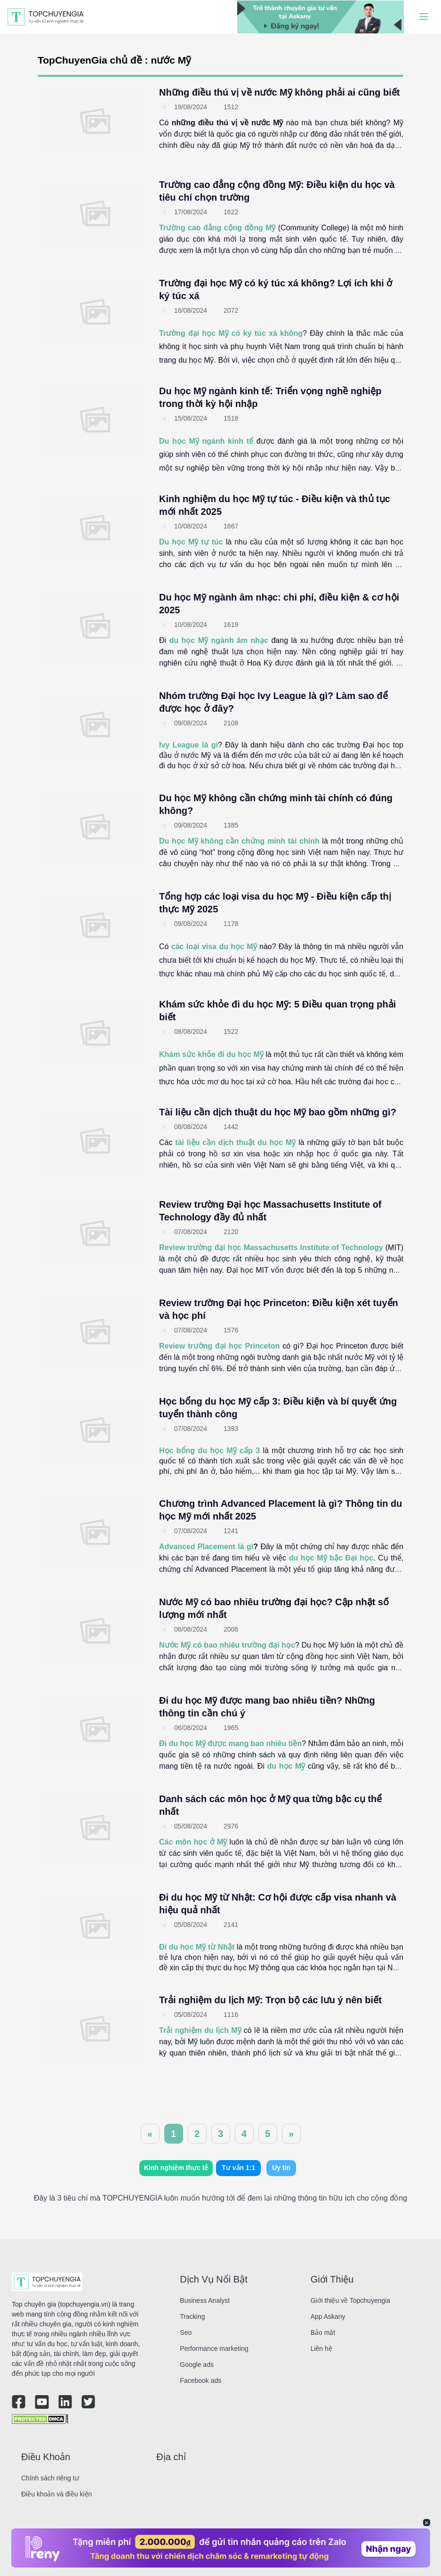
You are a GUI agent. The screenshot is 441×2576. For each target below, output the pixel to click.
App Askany (328, 2316)
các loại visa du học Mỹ (214, 947)
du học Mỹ (286, 1766)
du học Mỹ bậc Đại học (331, 1558)
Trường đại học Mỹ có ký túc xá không (231, 333)
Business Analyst (205, 2300)
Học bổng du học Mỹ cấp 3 (209, 1450)
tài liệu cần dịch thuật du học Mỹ (235, 1142)
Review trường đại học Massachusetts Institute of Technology (271, 1247)
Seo (186, 2332)
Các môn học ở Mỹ (193, 1842)
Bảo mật (323, 2332)
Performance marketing (214, 2348)
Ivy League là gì (188, 745)
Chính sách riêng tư (50, 2478)
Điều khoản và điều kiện (56, 2494)
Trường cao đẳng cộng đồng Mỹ (217, 228)
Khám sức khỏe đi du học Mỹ (211, 1054)
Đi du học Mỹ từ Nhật (196, 1947)
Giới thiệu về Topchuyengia (351, 2300)
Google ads (197, 2364)
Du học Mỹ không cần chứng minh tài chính (239, 841)
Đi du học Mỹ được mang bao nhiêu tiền (230, 1743)
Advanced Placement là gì (206, 1547)
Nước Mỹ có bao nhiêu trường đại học (227, 1645)
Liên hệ (321, 2348)
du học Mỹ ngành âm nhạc (218, 640)
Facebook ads (200, 2380)
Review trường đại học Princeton (219, 1346)
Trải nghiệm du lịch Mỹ (200, 2030)
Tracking (192, 2316)
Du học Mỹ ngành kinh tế (206, 441)
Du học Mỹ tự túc (191, 542)
